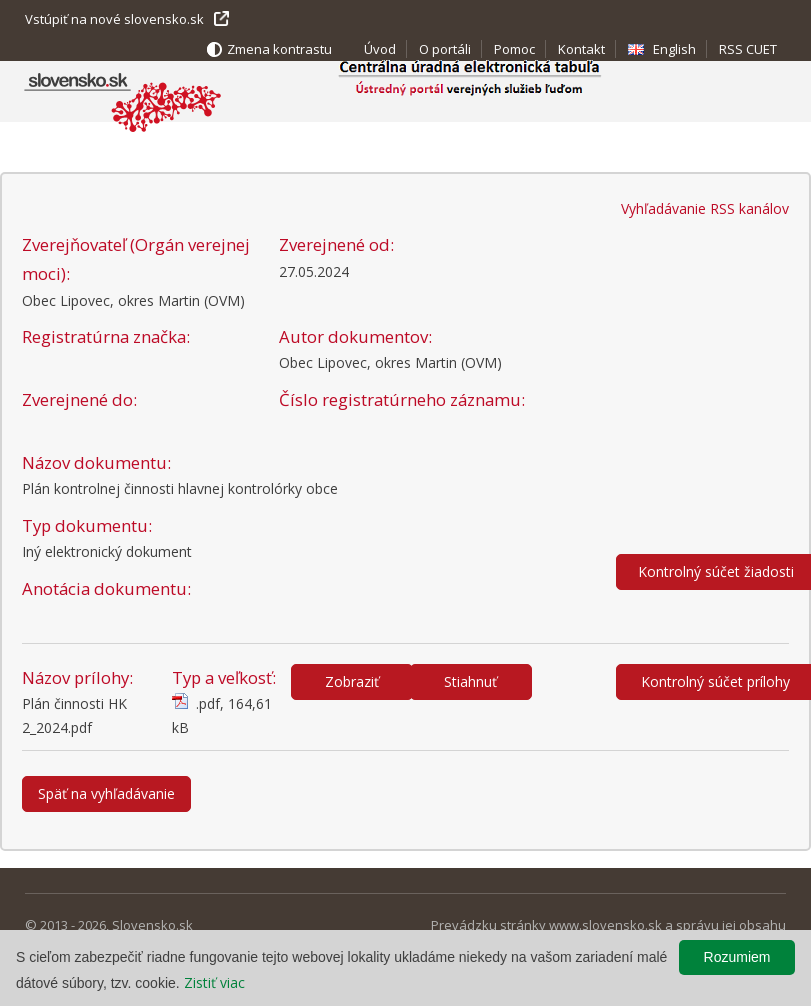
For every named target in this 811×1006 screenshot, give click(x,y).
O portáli (445, 49)
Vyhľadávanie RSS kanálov (705, 208)
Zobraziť (352, 681)
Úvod (380, 49)
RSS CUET (748, 49)
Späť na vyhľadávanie (106, 793)
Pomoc (514, 49)
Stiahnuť (470, 681)
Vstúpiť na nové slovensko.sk (114, 19)
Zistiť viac (214, 982)
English (674, 49)
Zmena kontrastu (279, 49)
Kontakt (581, 49)
